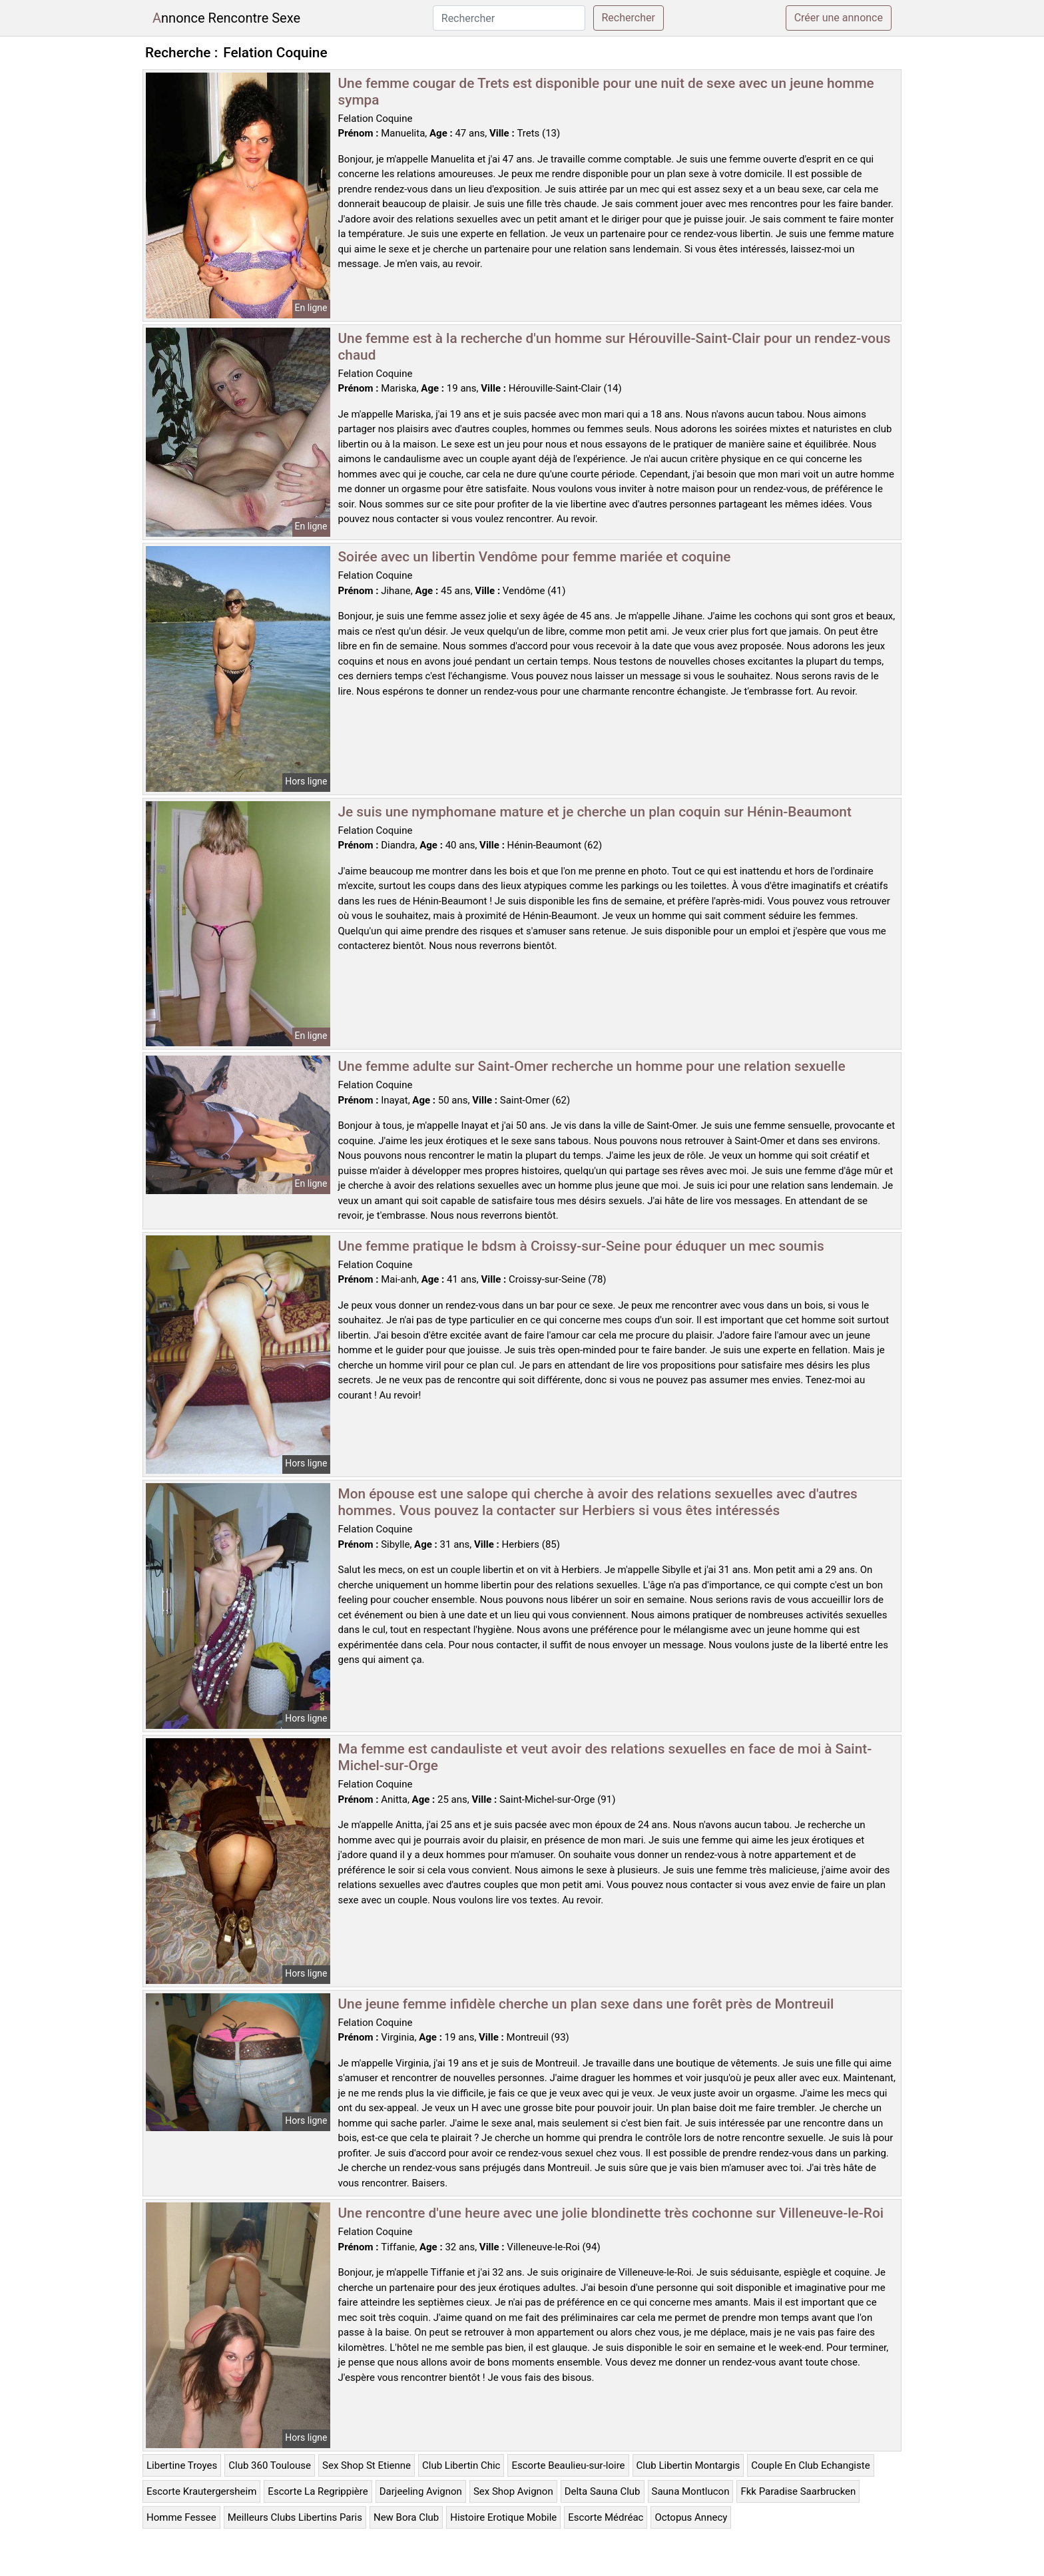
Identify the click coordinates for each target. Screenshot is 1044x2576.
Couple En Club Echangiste (810, 2465)
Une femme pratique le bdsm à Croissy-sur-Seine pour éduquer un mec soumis (581, 1246)
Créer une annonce (838, 17)
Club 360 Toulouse (269, 2465)
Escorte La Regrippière (318, 2491)
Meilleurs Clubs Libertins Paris (295, 2517)
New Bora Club (406, 2517)
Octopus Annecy (690, 2517)
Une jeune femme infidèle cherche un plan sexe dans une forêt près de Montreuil (586, 2004)
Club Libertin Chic (461, 2465)
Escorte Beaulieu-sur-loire (568, 2465)
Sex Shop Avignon (513, 2491)
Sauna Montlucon (691, 2491)
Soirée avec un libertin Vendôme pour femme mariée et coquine (534, 557)
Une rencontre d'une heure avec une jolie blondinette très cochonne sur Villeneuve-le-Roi (611, 2213)
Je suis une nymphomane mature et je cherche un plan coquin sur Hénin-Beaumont (595, 812)
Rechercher (628, 17)
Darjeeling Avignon (421, 2491)
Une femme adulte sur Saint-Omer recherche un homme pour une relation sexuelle (592, 1066)
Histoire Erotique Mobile (503, 2517)
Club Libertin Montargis (688, 2465)
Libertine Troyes (181, 2465)
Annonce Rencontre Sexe (226, 18)
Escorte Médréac (605, 2517)
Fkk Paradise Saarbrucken (798, 2491)
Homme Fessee (181, 2517)
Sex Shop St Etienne (366, 2465)
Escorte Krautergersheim (201, 2491)
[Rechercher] (509, 18)
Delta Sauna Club (603, 2491)
